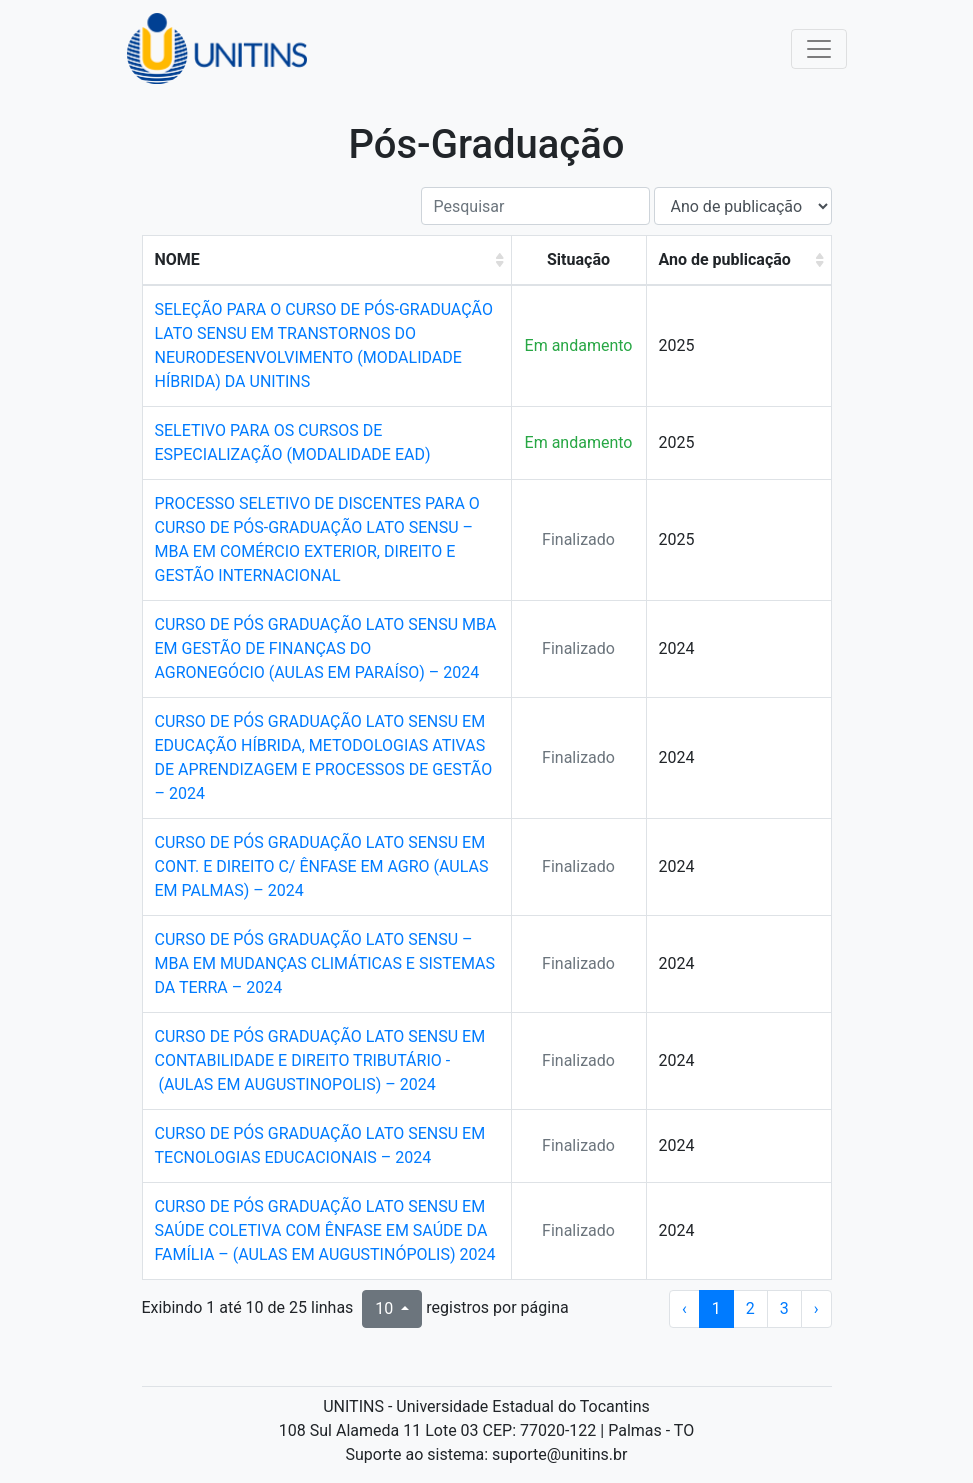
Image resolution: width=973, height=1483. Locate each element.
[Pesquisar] (535, 206)
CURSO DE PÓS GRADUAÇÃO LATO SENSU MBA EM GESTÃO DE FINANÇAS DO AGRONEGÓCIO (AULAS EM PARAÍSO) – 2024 (326, 648)
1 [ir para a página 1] (716, 1308)
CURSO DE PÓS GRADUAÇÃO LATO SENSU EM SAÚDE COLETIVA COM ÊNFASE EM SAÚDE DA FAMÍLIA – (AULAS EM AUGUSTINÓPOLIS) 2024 (325, 1230)
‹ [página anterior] (684, 1308)
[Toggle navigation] (819, 49)
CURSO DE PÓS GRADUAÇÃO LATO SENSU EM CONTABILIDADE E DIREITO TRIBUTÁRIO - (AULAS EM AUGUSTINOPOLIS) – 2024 (320, 1060)
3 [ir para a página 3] (784, 1308)
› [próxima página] (816, 1308)
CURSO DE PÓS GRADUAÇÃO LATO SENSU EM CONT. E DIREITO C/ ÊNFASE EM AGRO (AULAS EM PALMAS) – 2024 (322, 866)
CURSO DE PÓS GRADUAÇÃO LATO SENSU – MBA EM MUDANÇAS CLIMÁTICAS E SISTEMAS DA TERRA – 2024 (325, 963)
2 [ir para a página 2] (750, 1308)
